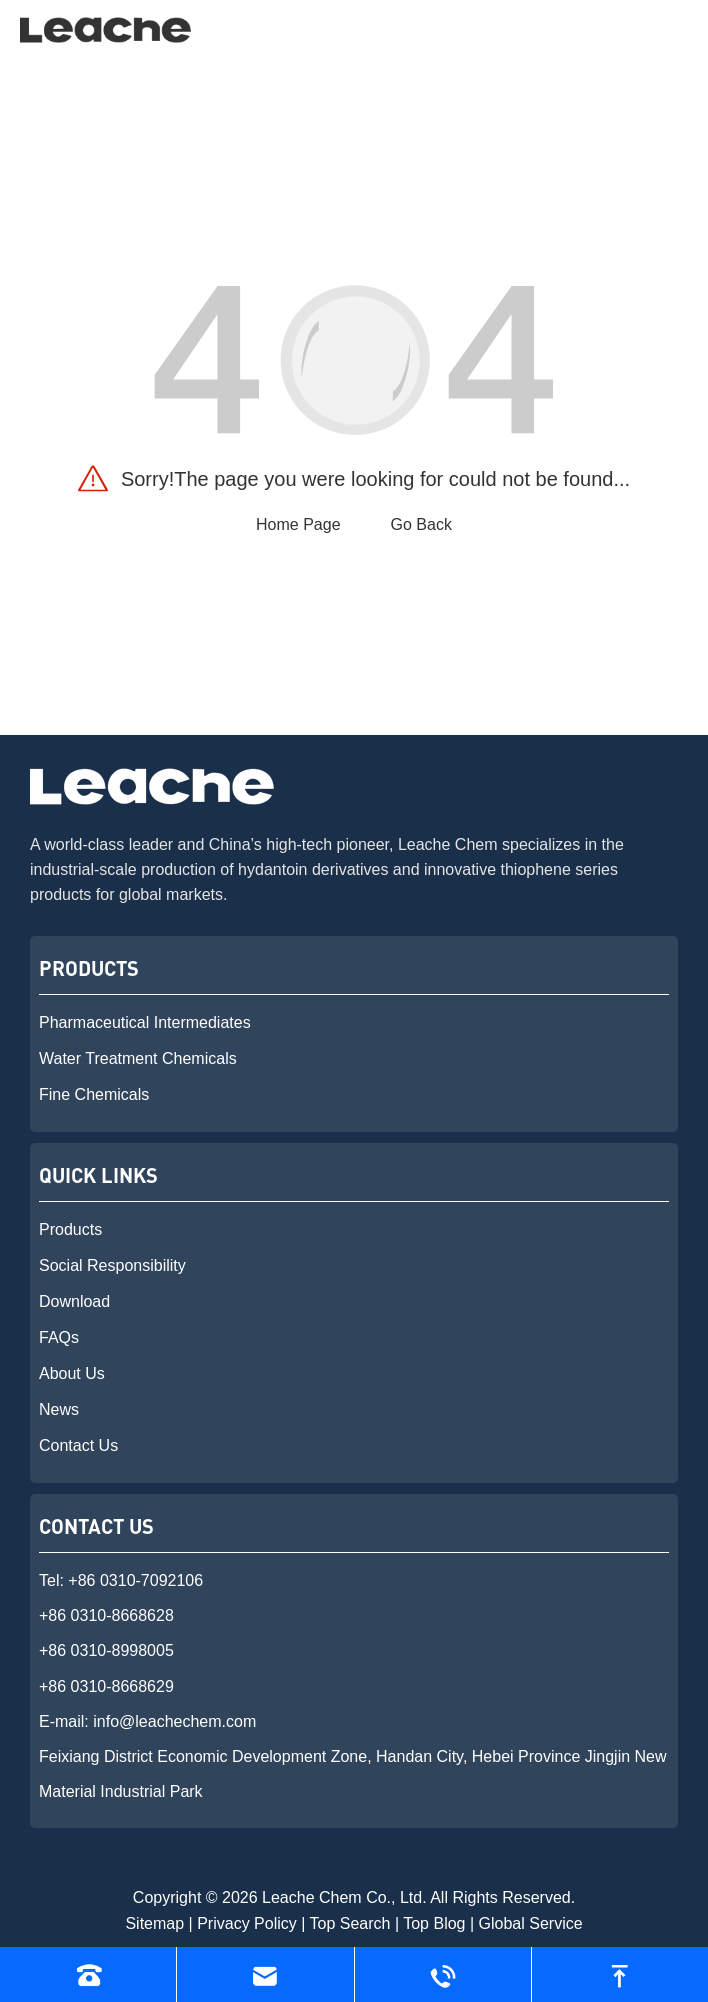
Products (70, 1229)
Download (74, 1301)
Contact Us (78, 1445)
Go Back (421, 524)
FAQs (59, 1337)
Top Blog (434, 1923)
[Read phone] (88, 1974)
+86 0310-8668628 (106, 1615)
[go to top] (620, 1974)
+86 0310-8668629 (106, 1686)
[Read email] (265, 1974)
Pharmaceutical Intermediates (145, 1022)
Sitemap (154, 1923)
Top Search (350, 1923)
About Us (72, 1373)
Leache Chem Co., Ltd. (344, 1897)
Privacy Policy (247, 1923)
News (59, 1409)
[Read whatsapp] (443, 1974)
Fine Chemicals (94, 1094)
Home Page (298, 524)
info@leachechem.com (174, 1721)
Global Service (531, 1923)
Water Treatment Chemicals (138, 1058)
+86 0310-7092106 (135, 1580)
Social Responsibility (112, 1265)
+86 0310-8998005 (106, 1650)
